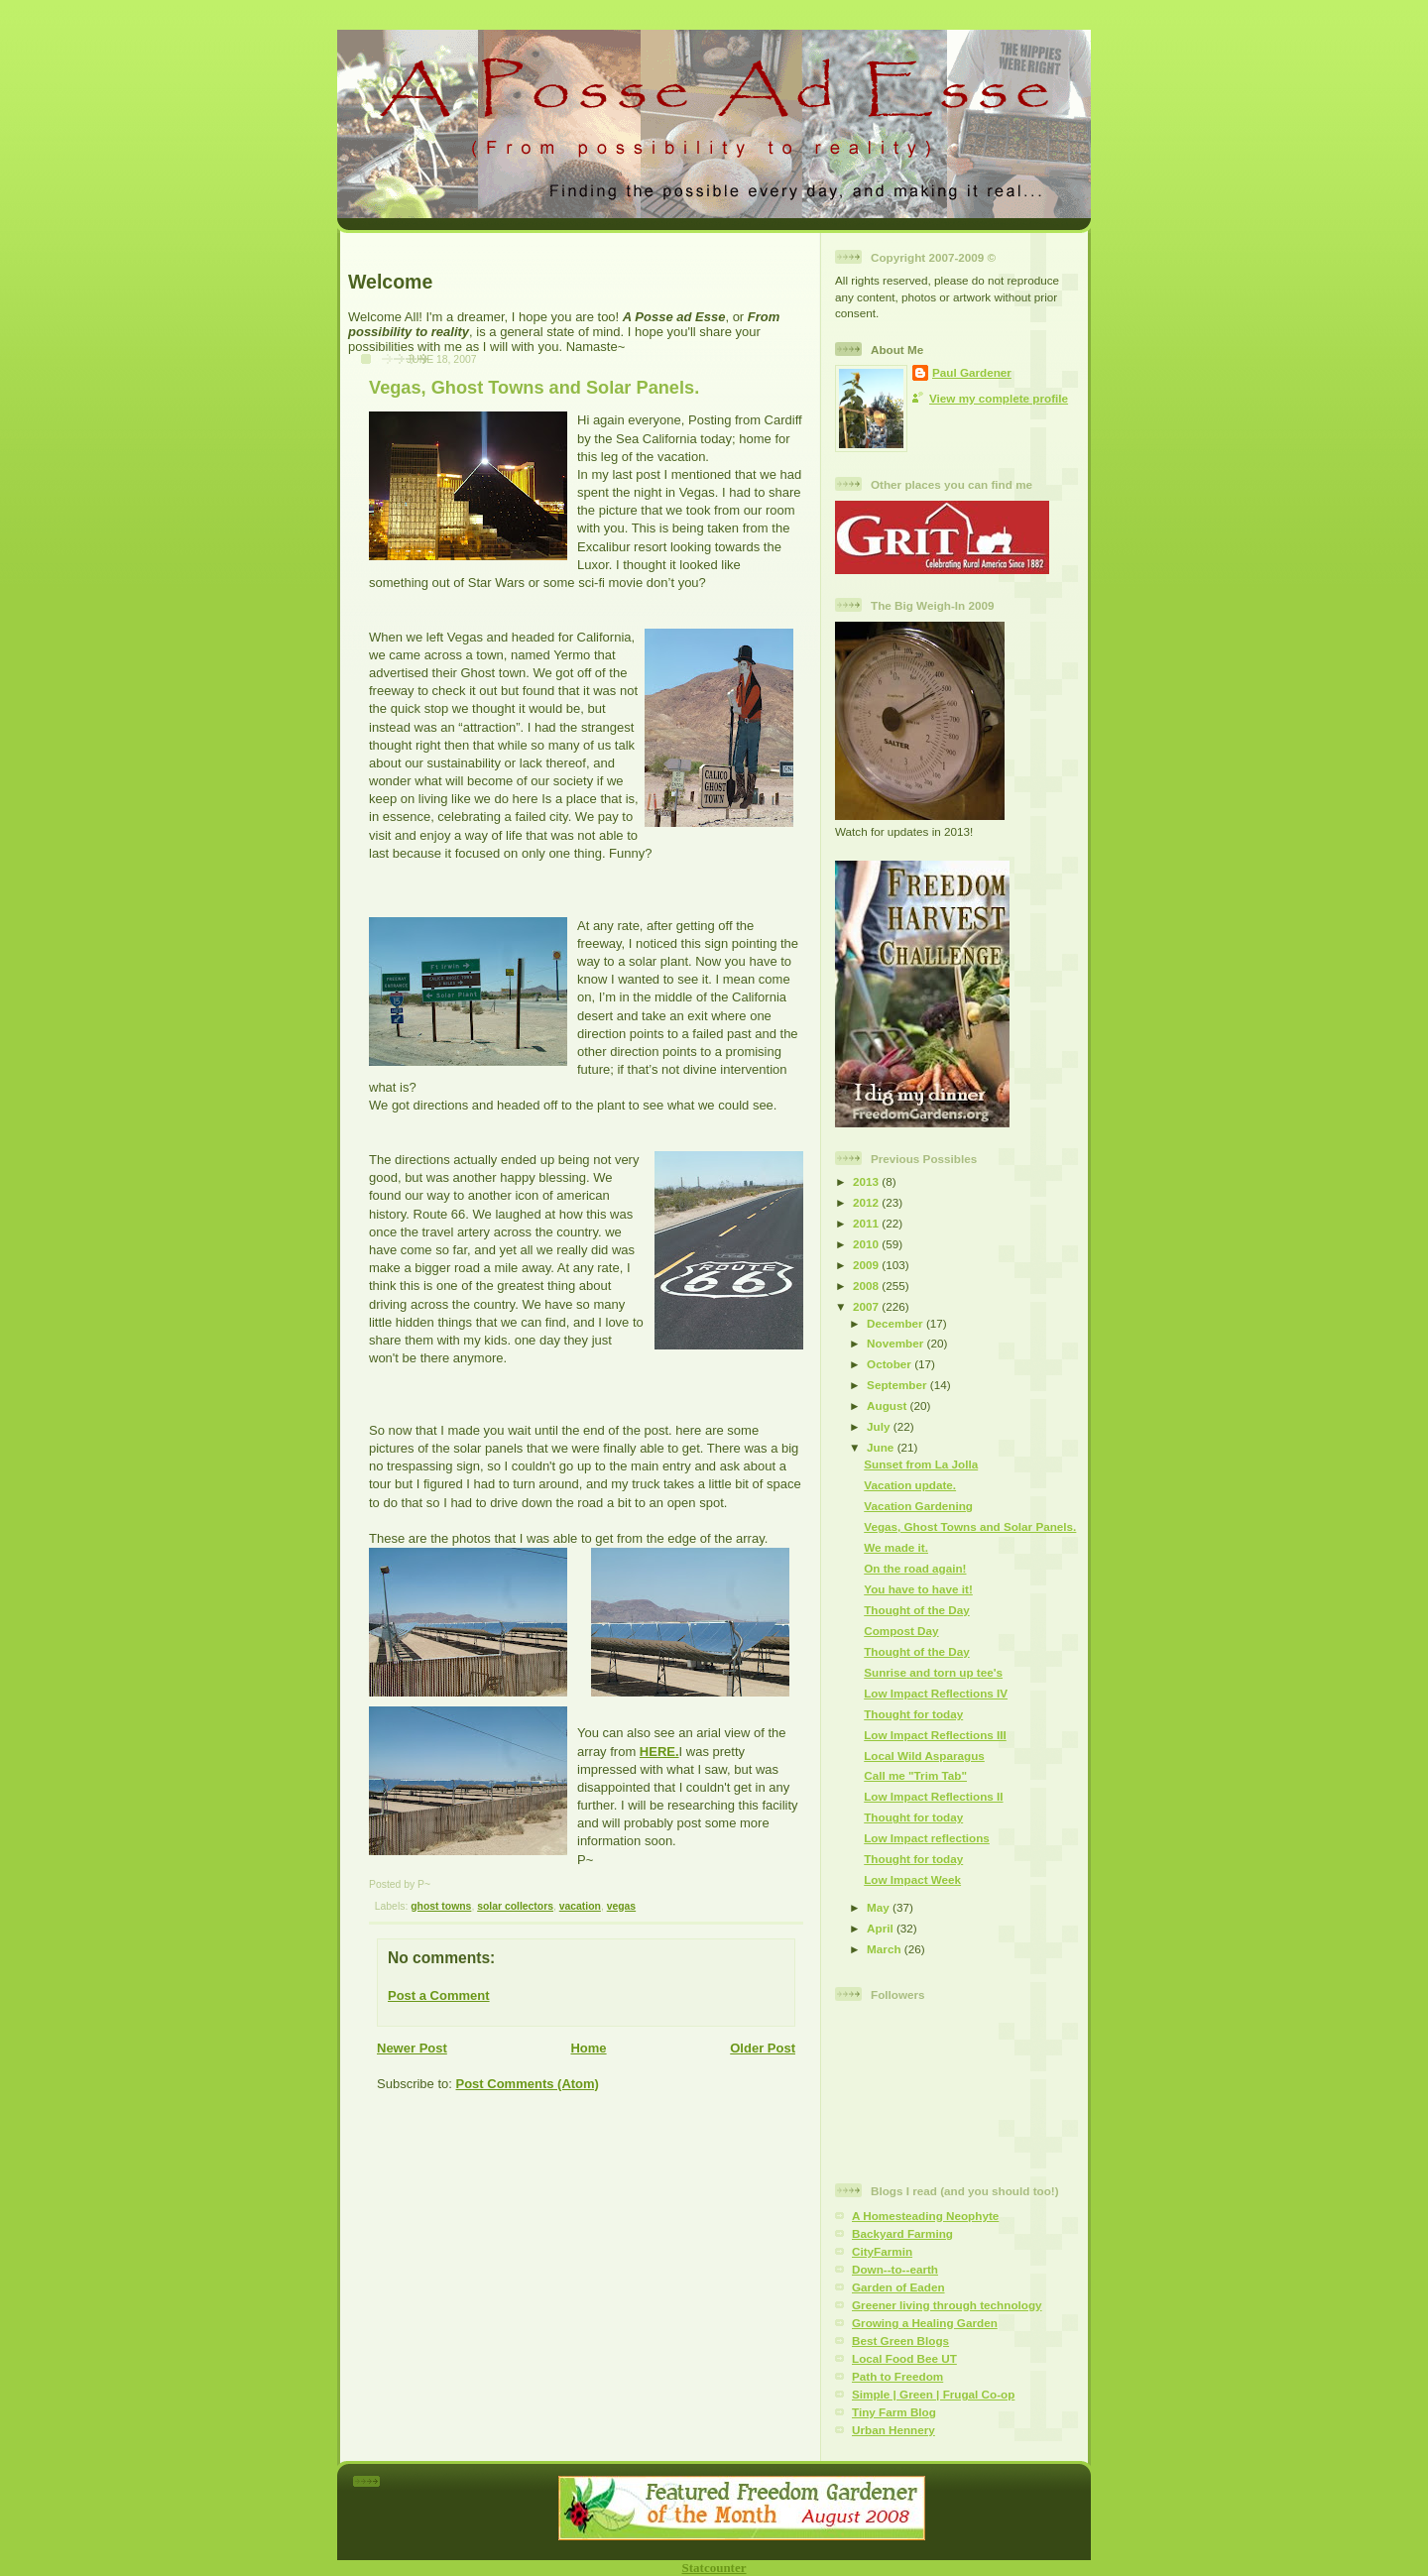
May (879, 1907)
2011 (867, 1223)
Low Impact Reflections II (933, 1796)
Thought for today (913, 1713)
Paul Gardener (972, 372)
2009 (867, 1264)
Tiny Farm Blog (894, 2411)
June (882, 1447)
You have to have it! (918, 1588)
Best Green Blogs (900, 2340)
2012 (867, 1202)
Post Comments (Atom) (527, 2083)
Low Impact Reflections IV (936, 1693)
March (885, 1948)
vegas (621, 1906)
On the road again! (915, 1568)
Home (588, 2048)
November (896, 1343)
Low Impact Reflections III (935, 1734)
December (896, 1323)
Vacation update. (910, 1484)
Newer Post (412, 2048)
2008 (867, 1285)
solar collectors (515, 1906)
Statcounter (714, 2567)
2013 (867, 1181)
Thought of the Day (916, 1609)
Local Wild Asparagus (924, 1755)
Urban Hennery (893, 2429)
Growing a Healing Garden (925, 2322)
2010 (867, 1243)
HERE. (659, 1751)
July (880, 1426)
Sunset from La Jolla (921, 1464)
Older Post (762, 2048)
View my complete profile (998, 398)
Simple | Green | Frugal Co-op (933, 2394)
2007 (867, 1306)
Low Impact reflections (927, 1837)
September (898, 1384)
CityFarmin (882, 2251)
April (881, 1928)
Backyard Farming (902, 2233)
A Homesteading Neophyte (925, 2215)
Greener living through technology (947, 2304)
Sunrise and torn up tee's (933, 1672)
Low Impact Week (912, 1879)
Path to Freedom (897, 2376)
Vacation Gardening (918, 1505)
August (888, 1405)
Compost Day (901, 1630)
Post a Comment (439, 1995)
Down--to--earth (895, 2269)
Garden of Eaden (898, 2287)
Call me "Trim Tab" (915, 1775)
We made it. (896, 1547)
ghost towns (441, 1906)
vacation (580, 1906)
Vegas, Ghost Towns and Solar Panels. (534, 388)
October (890, 1363)
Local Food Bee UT (904, 2358)
